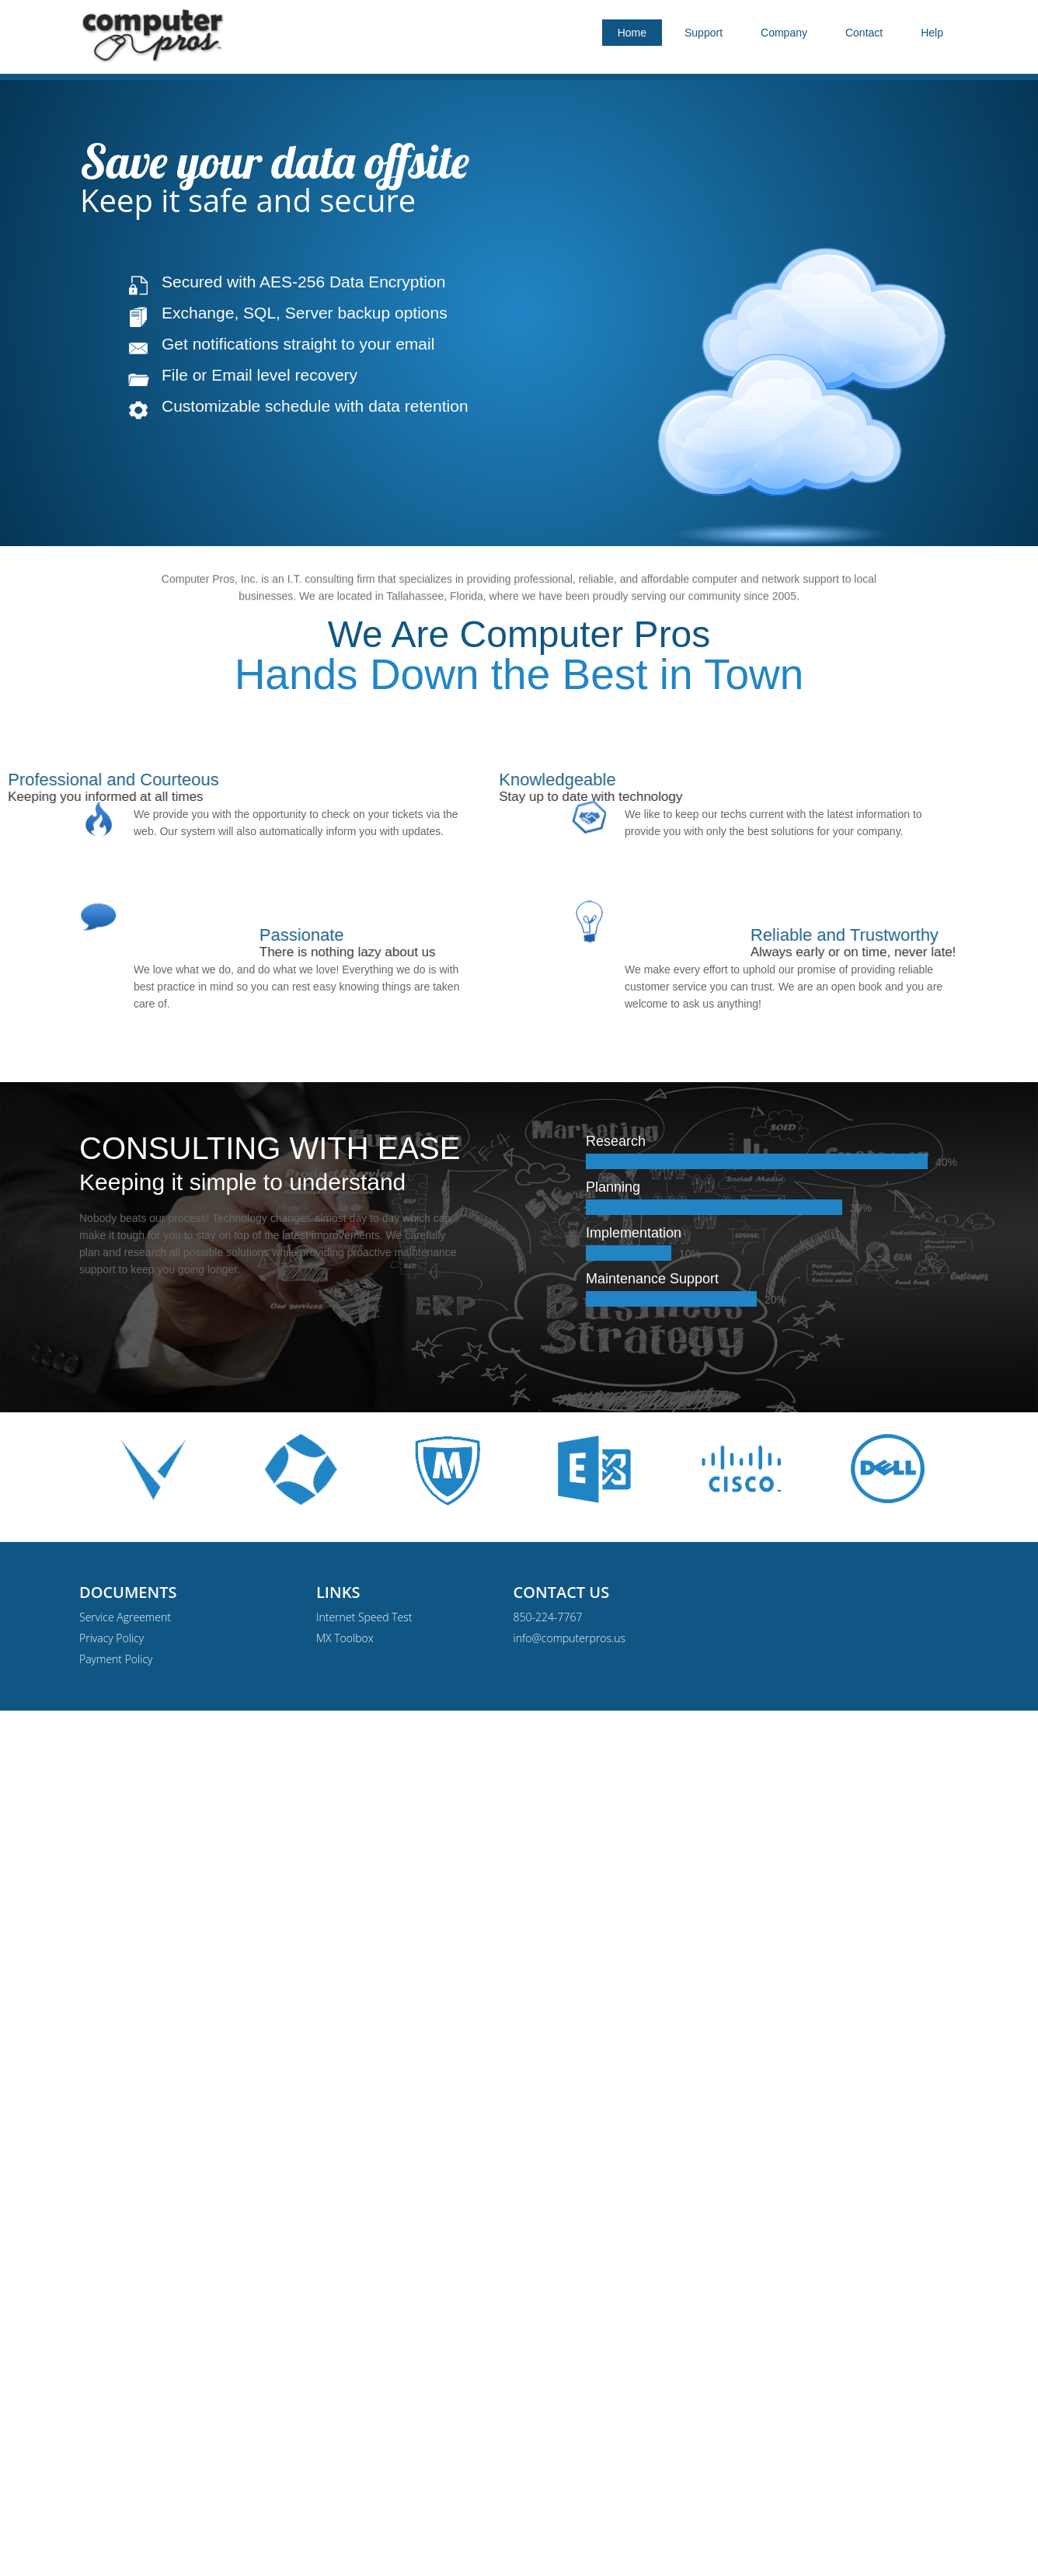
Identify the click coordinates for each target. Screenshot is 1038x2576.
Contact (864, 32)
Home (632, 32)
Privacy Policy (111, 1638)
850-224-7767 (548, 1617)
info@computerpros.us (570, 1638)
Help (932, 32)
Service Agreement (125, 1617)
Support (703, 32)
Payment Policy (115, 1659)
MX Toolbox (345, 1638)
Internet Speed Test (364, 1617)
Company (784, 32)
